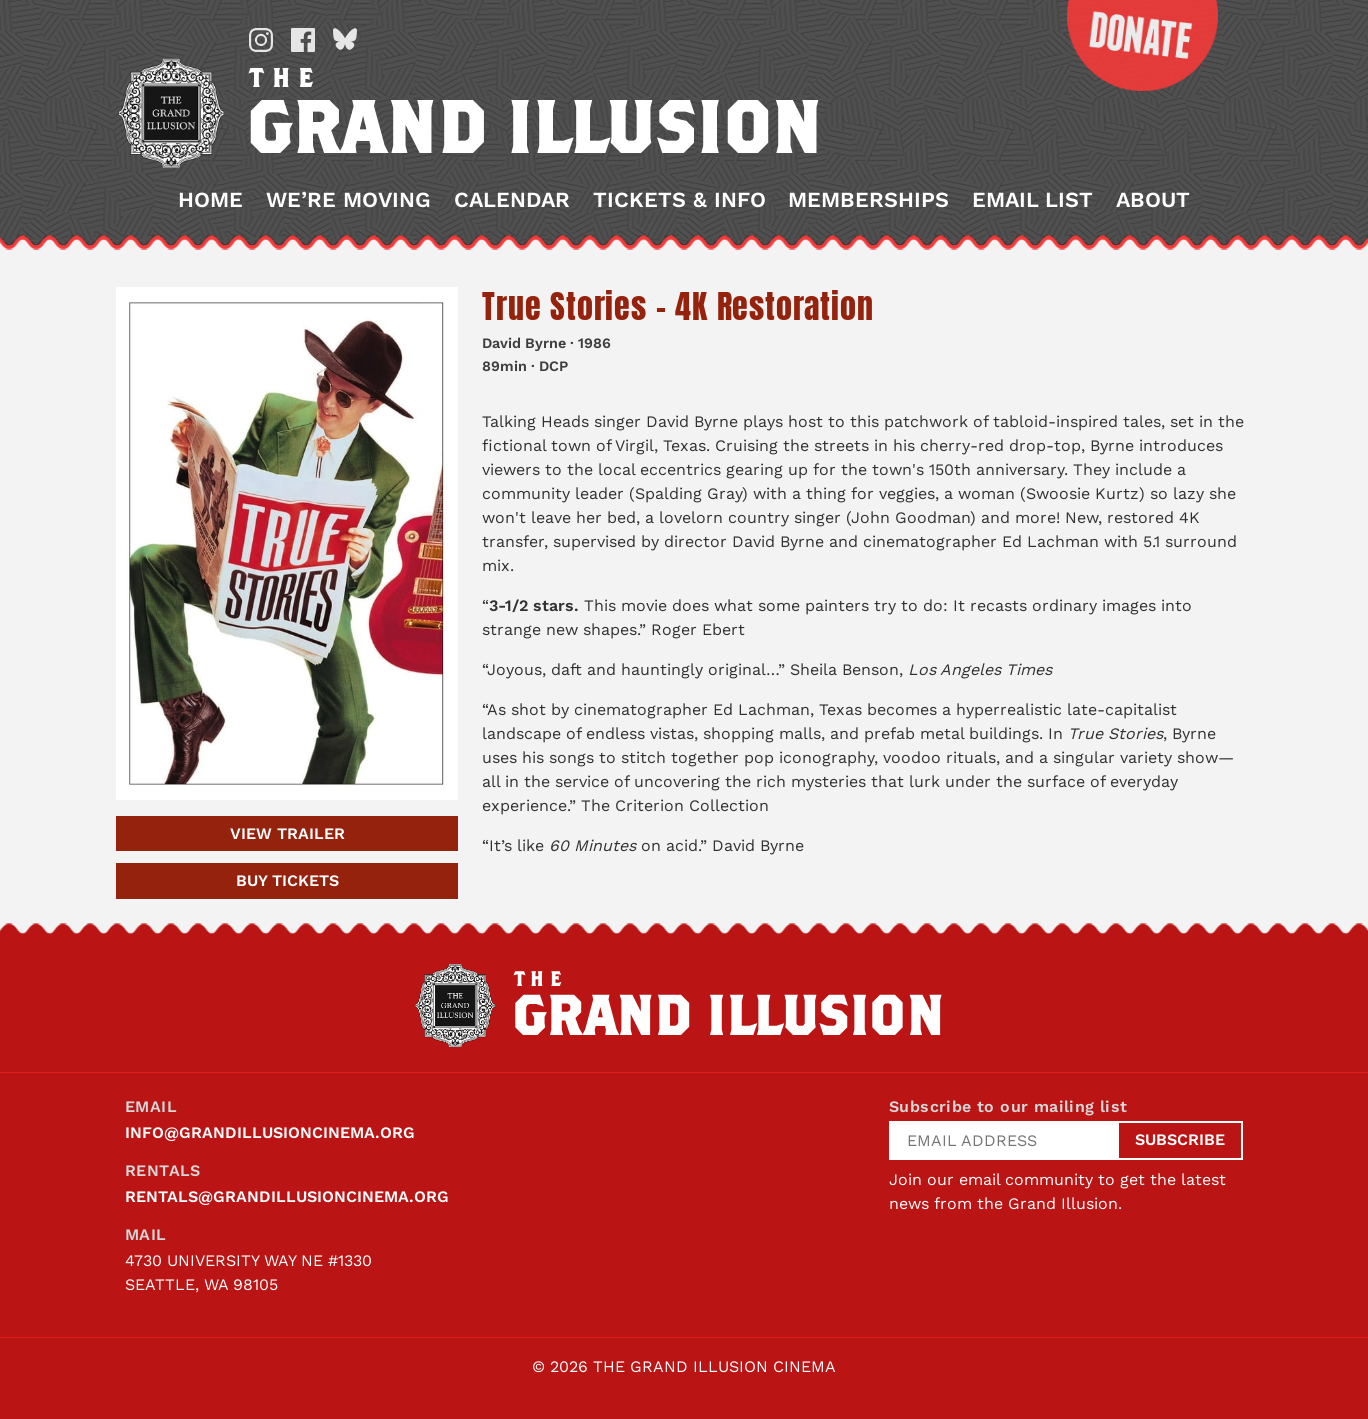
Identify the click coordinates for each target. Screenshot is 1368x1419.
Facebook (303, 40)
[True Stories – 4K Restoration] (287, 543)
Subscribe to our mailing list (1008, 1106)
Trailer (287, 833)
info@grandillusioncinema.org (270, 1132)
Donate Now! (1127, 45)
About (1153, 200)
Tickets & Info (679, 200)
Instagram (261, 40)
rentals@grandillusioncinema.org (287, 1196)
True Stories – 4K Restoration (677, 306)
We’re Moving (348, 200)
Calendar (512, 200)
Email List (1032, 200)
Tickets (287, 880)
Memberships (868, 200)
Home (210, 200)
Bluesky (345, 40)
